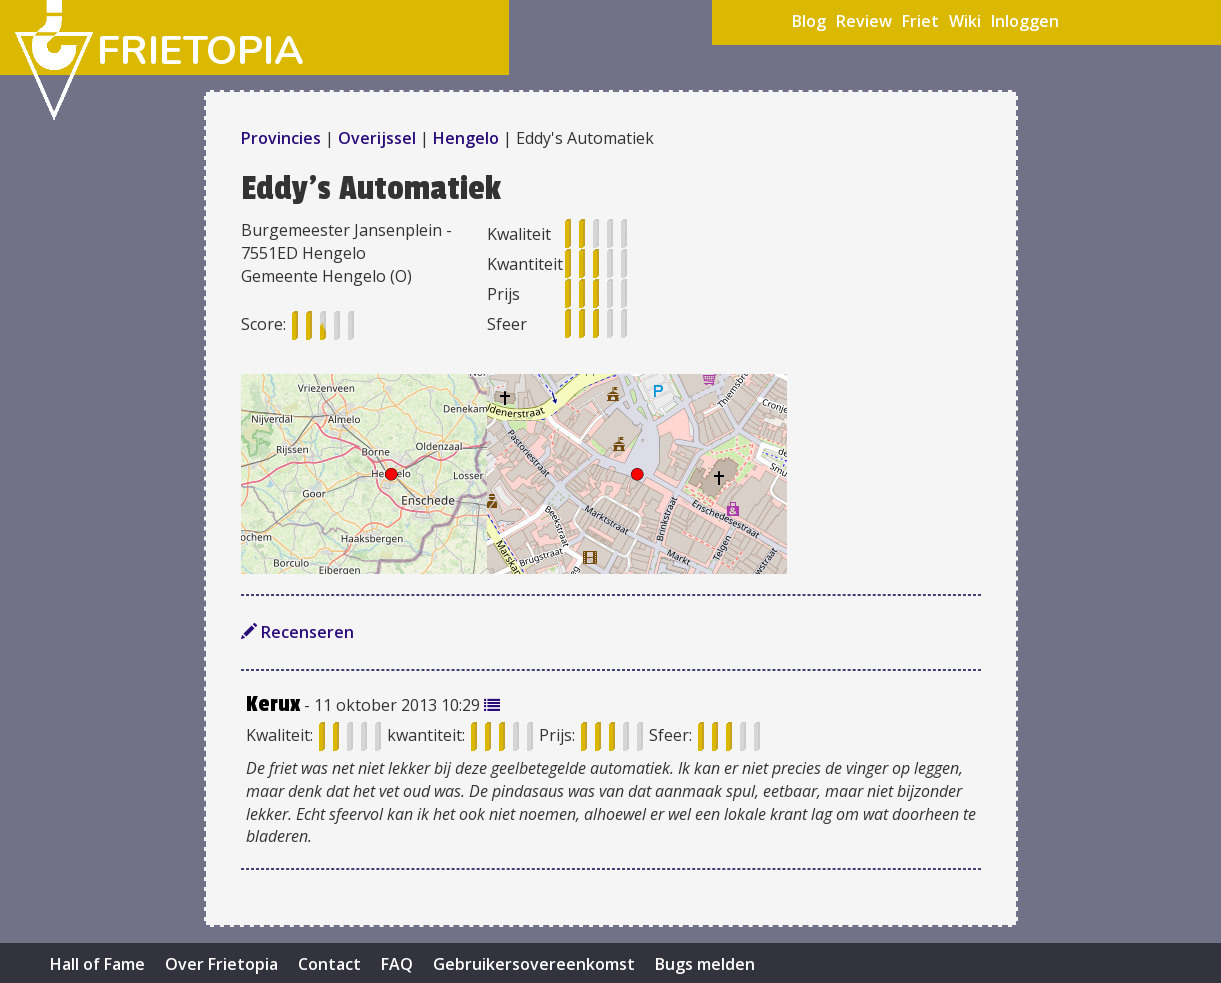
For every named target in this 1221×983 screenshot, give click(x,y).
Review (864, 21)
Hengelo (466, 138)
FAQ (397, 964)
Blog (809, 21)
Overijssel (377, 138)
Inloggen (1025, 21)
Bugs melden (705, 964)
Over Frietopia (221, 964)
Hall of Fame (97, 964)
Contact (329, 964)
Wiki (965, 21)
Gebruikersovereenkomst (534, 964)
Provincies (283, 138)
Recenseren (297, 632)
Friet (920, 21)
